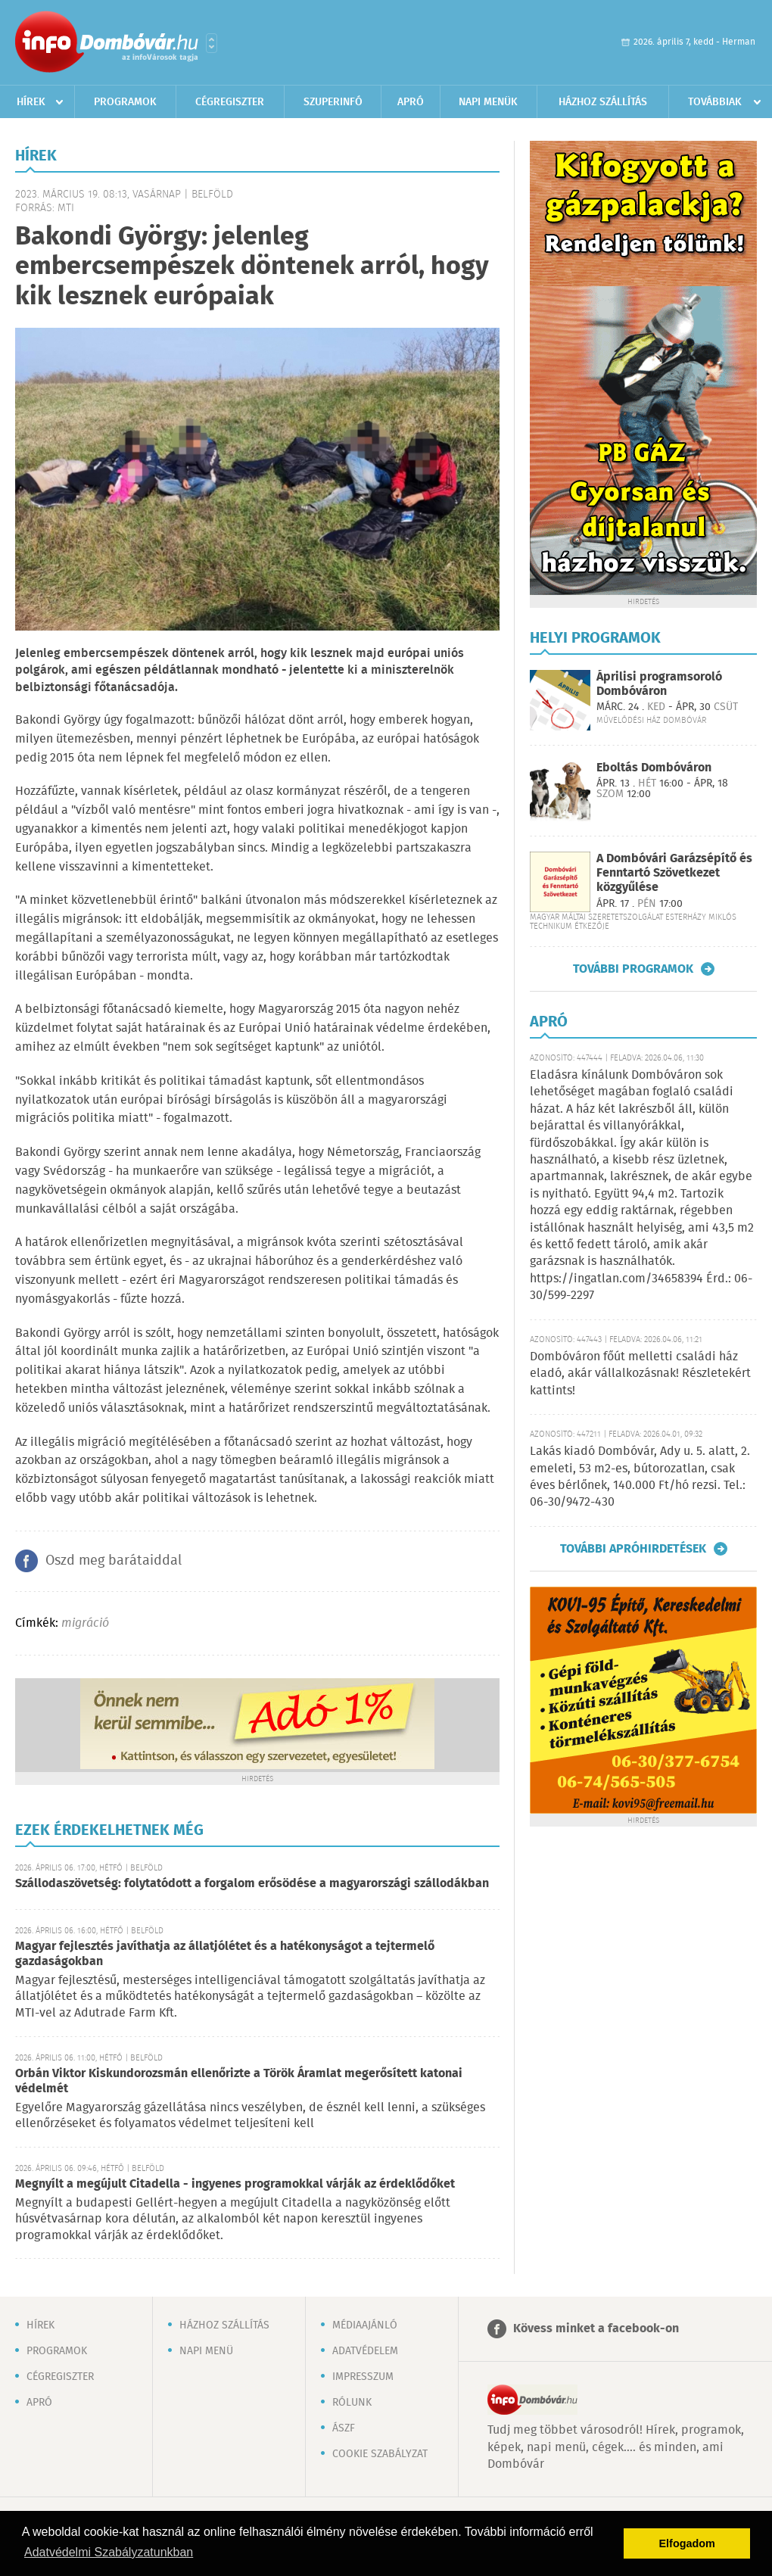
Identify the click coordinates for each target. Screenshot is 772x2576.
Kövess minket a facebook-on (596, 2328)
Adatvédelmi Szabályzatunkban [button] (108, 2552)
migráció (85, 1623)
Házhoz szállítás (603, 102)
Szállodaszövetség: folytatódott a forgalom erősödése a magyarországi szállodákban (252, 1883)
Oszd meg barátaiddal (113, 1560)
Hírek (31, 102)
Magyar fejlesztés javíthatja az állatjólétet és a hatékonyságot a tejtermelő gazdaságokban (224, 1954)
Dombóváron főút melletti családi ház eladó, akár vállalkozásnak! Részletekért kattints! (640, 1373)
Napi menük (488, 102)
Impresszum (363, 2377)
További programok (633, 969)
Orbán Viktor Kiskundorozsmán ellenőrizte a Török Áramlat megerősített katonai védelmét (238, 2081)
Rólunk (352, 2402)
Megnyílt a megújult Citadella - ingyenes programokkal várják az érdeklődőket (235, 2184)
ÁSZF (343, 2428)
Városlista (211, 43)
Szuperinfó (333, 102)
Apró (410, 102)
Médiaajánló (364, 2325)
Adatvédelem (365, 2351)
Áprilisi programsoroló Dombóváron (659, 684)
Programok (125, 102)
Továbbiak (715, 102)
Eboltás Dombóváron (653, 767)
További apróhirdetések (633, 1549)
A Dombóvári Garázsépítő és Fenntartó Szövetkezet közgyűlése (674, 873)
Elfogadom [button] (687, 2543)
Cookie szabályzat (380, 2454)
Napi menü (206, 2351)
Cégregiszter (229, 102)
